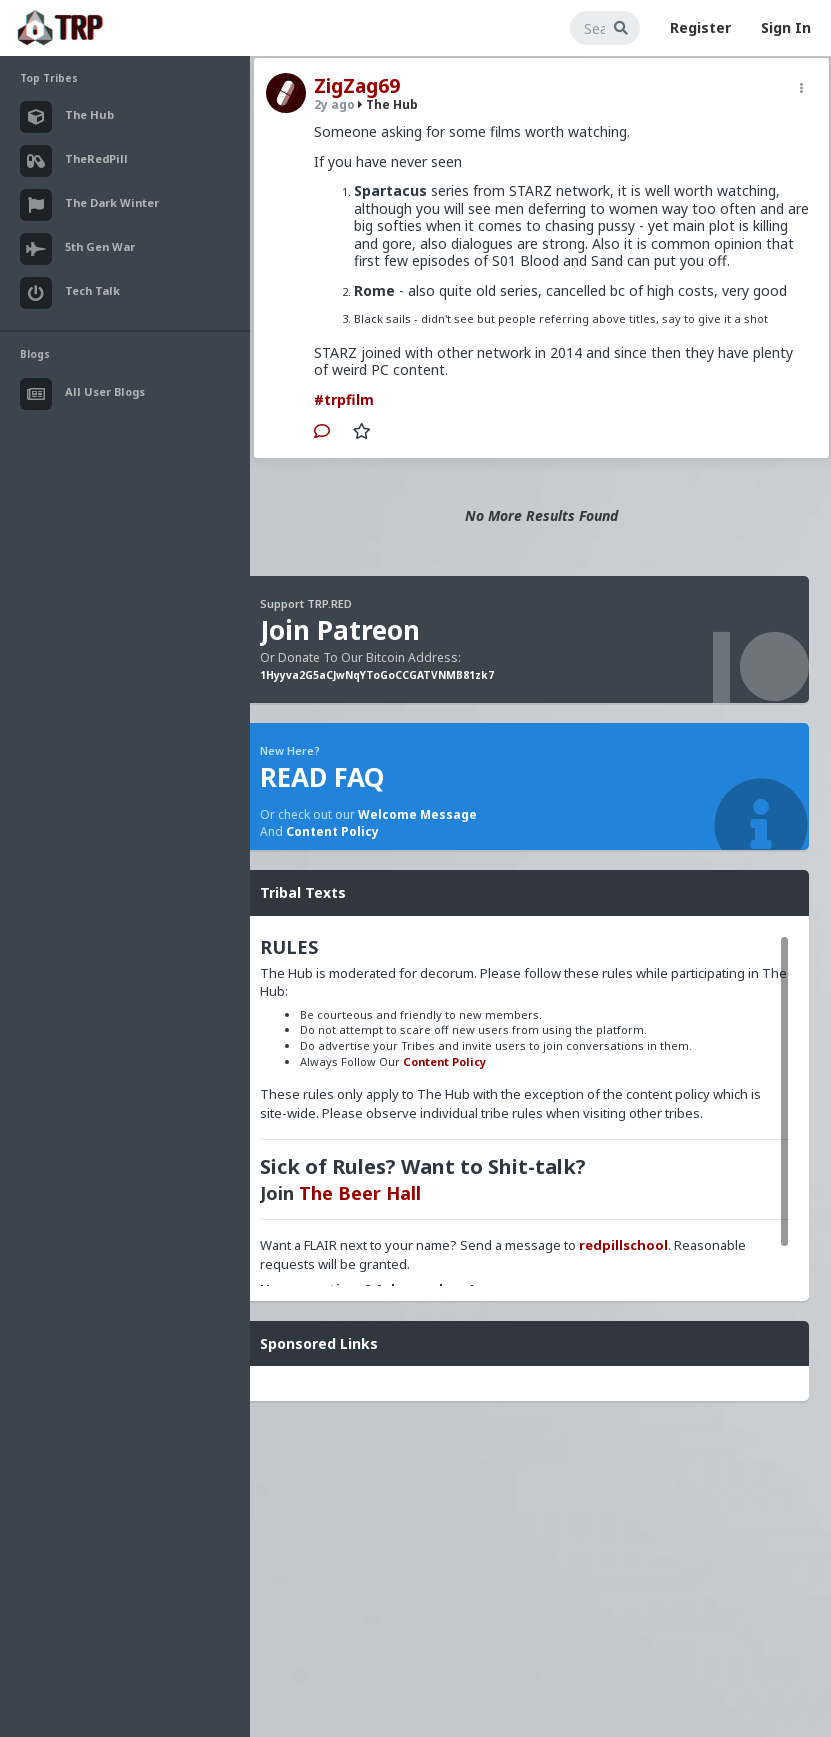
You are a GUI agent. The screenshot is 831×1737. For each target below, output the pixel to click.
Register (700, 27)
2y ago (334, 104)
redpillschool (623, 1245)
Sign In (786, 27)
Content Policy (332, 831)
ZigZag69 (357, 86)
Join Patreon (340, 630)
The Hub (388, 104)
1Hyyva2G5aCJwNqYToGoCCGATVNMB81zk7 (377, 675)
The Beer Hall (360, 1193)
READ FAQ (322, 777)
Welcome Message (417, 814)
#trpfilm (344, 399)
